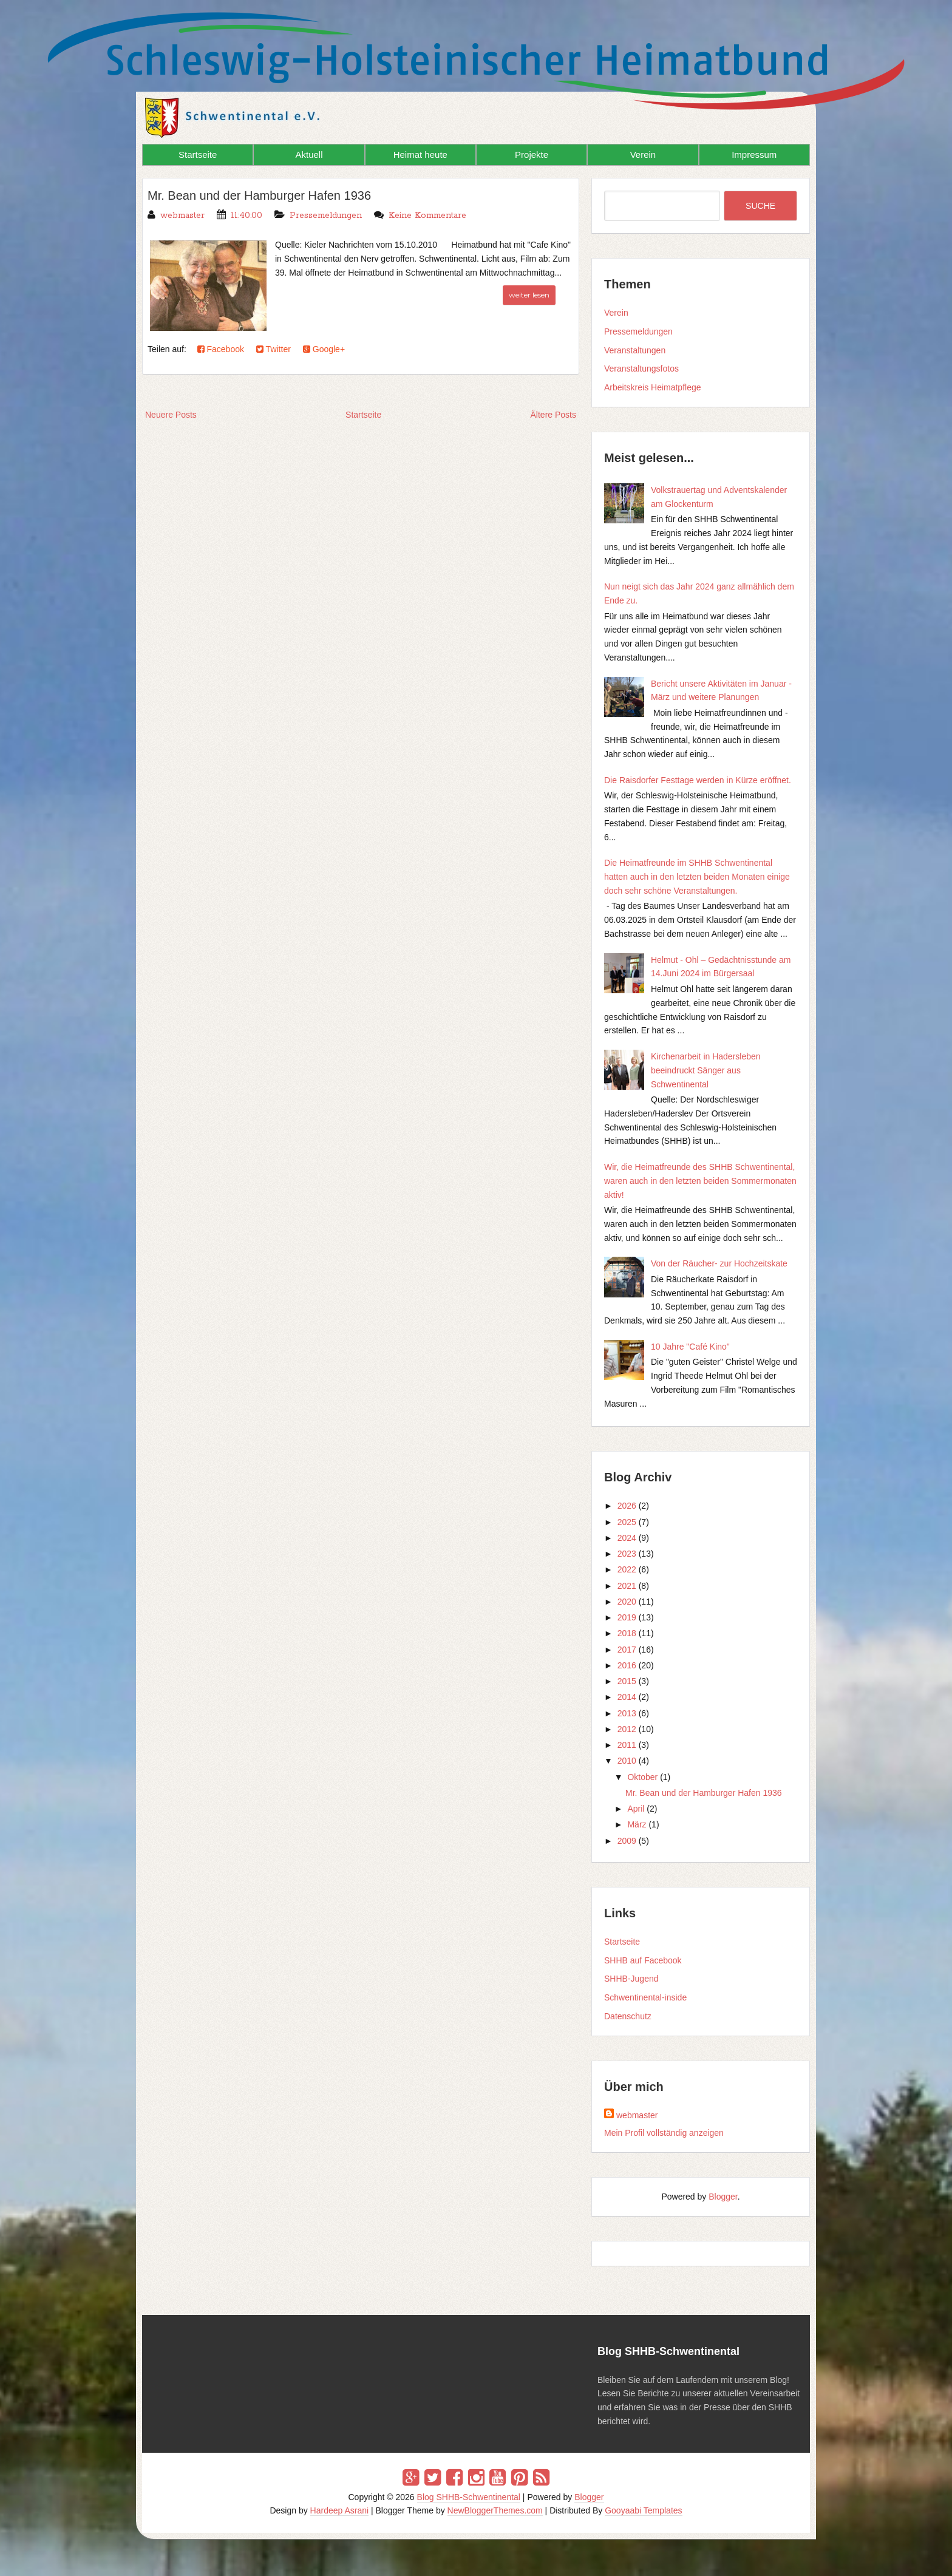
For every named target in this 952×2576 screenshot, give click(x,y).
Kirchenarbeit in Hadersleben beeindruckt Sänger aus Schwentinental (706, 1070)
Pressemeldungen (326, 215)
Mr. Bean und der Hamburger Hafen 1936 (259, 195)
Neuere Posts (171, 415)
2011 (626, 1745)
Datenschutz (627, 2016)
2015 (626, 1681)
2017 (626, 1649)
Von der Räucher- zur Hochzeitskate (719, 1263)
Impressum (754, 154)
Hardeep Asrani (339, 2510)
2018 (626, 1633)
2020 (626, 1601)
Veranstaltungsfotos (641, 368)
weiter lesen (529, 294)
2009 (626, 1841)
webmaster (637, 2115)
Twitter (273, 349)
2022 (626, 1569)
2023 (626, 1553)
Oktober (642, 1777)
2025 (626, 1522)
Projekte (531, 154)
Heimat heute (420, 154)
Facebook (220, 349)
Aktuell (308, 154)
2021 (626, 1586)
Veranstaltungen (634, 350)
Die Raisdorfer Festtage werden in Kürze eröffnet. (697, 780)
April (635, 1808)
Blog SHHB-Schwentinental (468, 2497)
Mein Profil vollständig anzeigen (664, 2133)
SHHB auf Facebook (643, 1960)
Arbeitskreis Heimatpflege (652, 387)
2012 (626, 1729)
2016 (626, 1665)
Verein (643, 154)
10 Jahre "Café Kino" (690, 1346)
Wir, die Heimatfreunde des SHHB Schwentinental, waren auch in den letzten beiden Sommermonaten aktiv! (700, 1181)
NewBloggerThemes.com (495, 2510)
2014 (626, 1697)
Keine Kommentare (427, 215)
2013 (626, 1713)
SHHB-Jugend (631, 1978)
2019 (626, 1617)
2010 (626, 1760)
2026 (626, 1506)
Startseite (197, 154)
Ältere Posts (553, 415)
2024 (626, 1538)
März (636, 1824)
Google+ (324, 349)
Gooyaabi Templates (643, 2510)
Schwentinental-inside (645, 1997)
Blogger (723, 2196)
